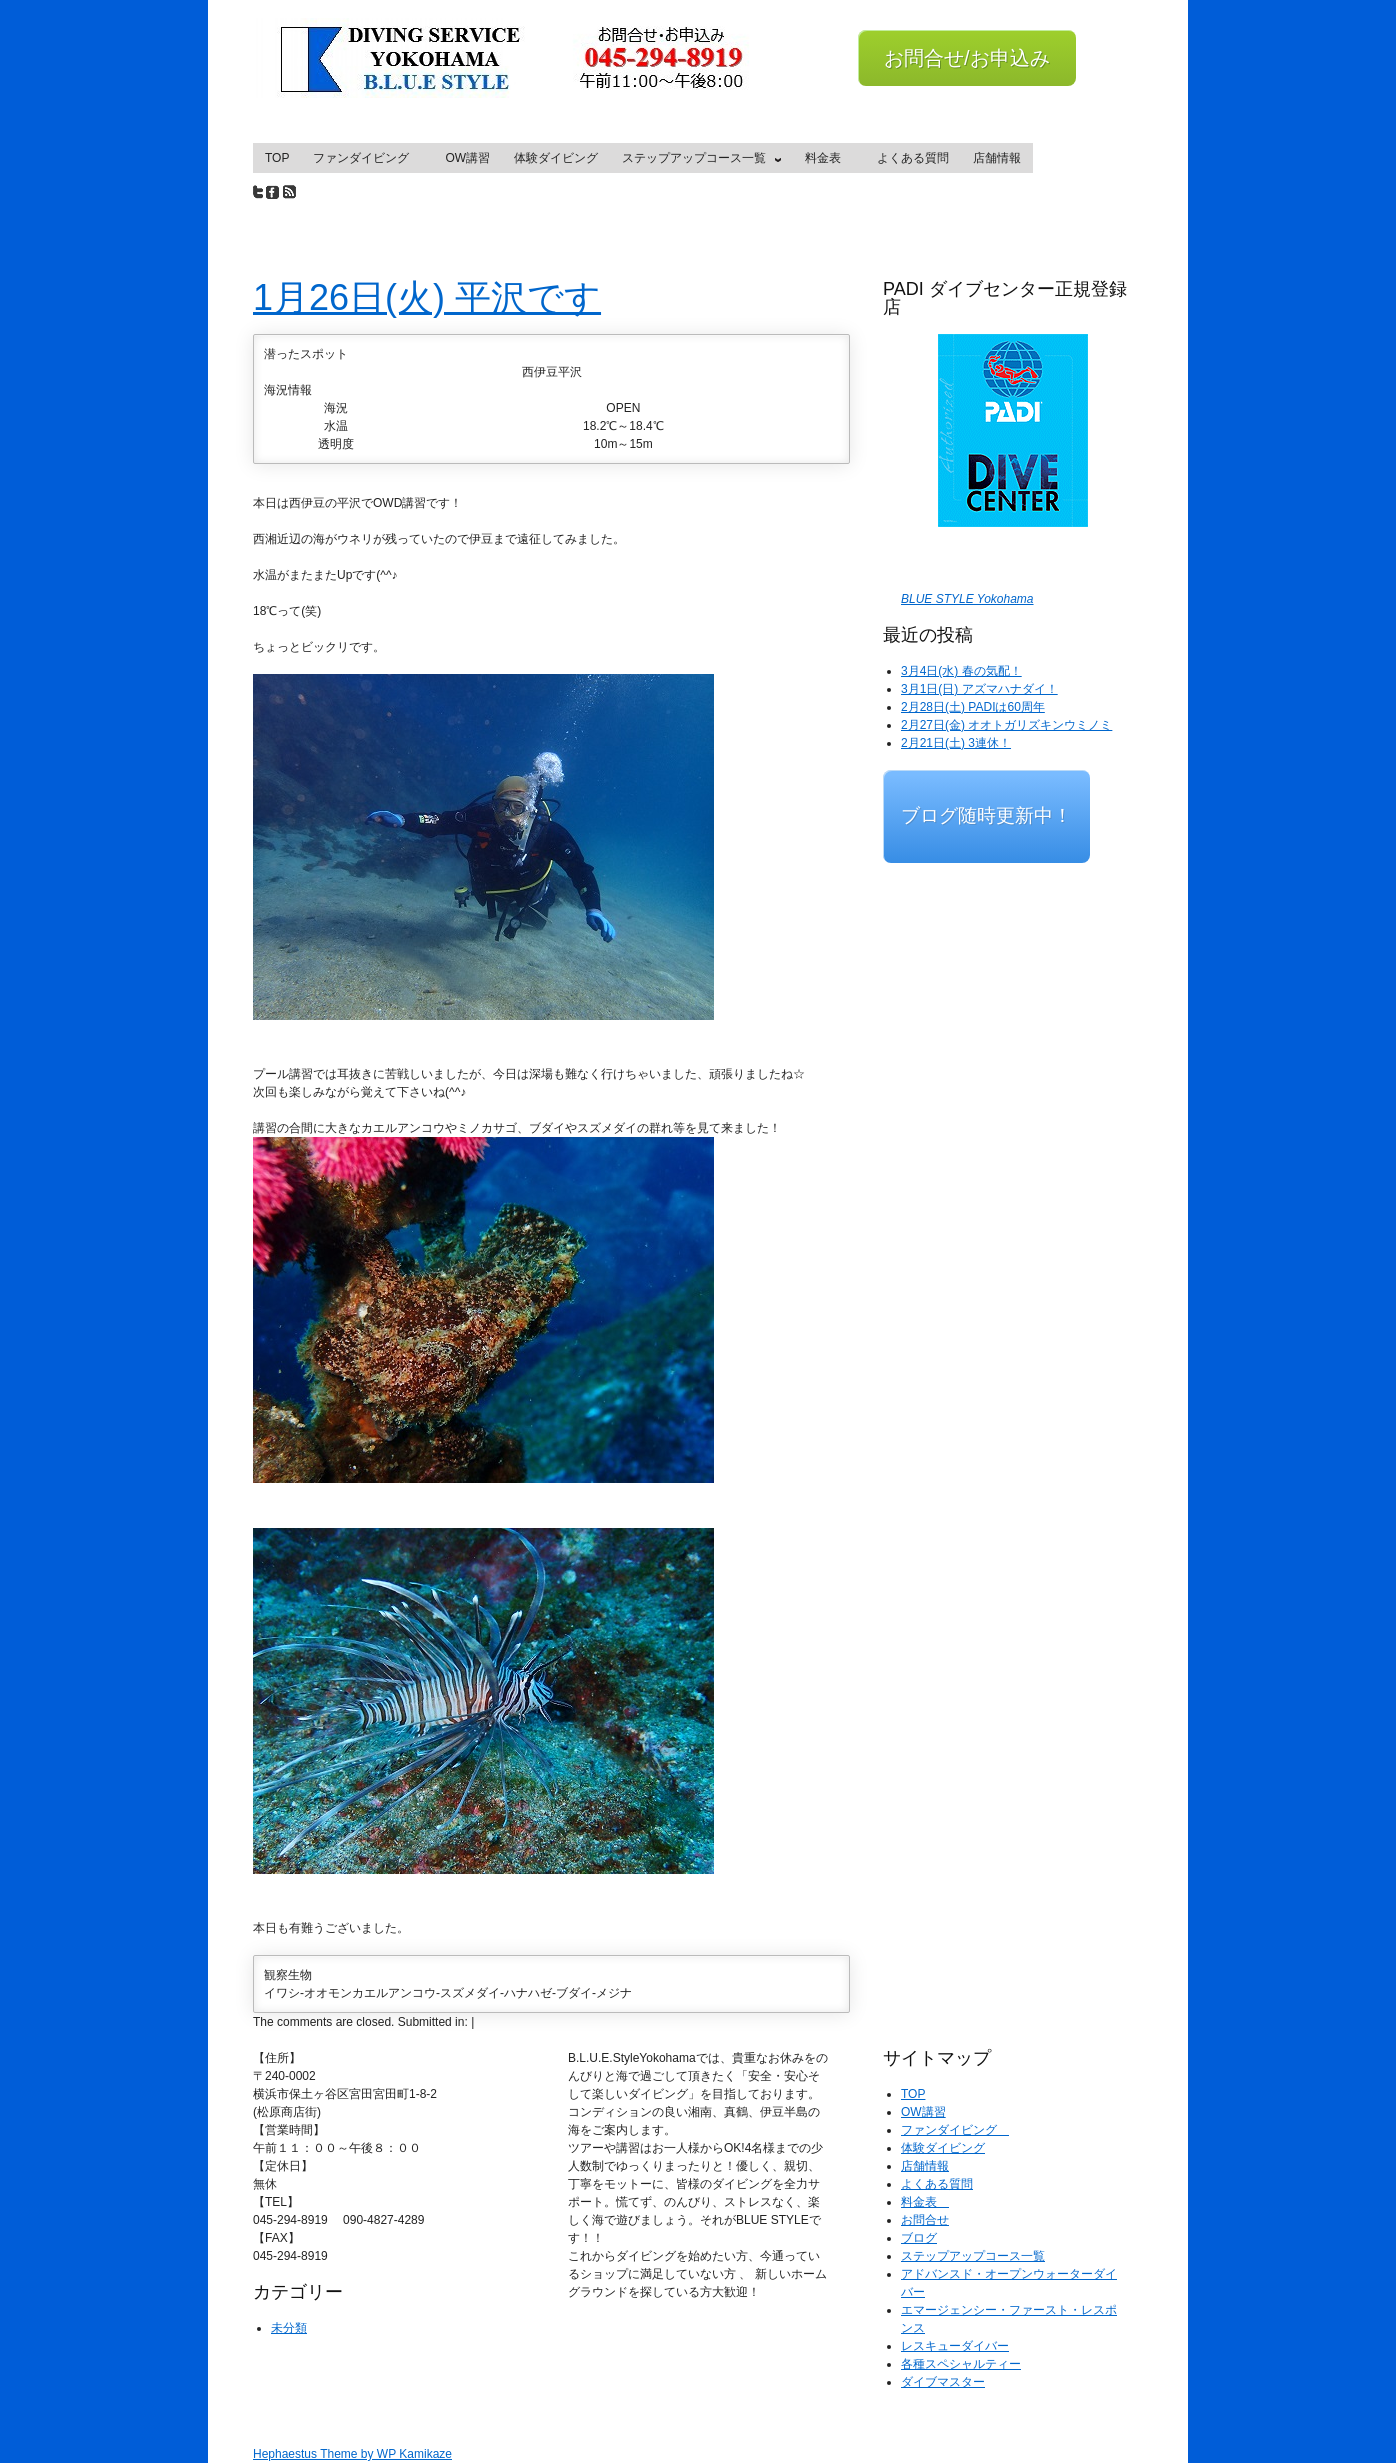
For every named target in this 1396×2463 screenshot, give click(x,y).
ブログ (919, 2238)
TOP (277, 158)
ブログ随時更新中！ (986, 815)
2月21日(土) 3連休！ (956, 743)
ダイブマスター (943, 2382)
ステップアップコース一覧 (697, 162)
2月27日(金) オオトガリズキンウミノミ (1006, 725)
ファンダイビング (367, 158)
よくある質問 (913, 158)
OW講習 (467, 158)
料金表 (829, 158)
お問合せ (925, 2220)
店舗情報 (997, 158)
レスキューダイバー (955, 2346)
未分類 (289, 2328)
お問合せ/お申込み (967, 58)
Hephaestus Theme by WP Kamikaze (352, 2454)
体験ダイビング (556, 158)
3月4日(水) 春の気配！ (961, 671)
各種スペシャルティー (961, 2364)
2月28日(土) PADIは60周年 (973, 707)
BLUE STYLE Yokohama (967, 599)
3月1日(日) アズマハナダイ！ (979, 689)
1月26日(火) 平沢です (427, 297)
